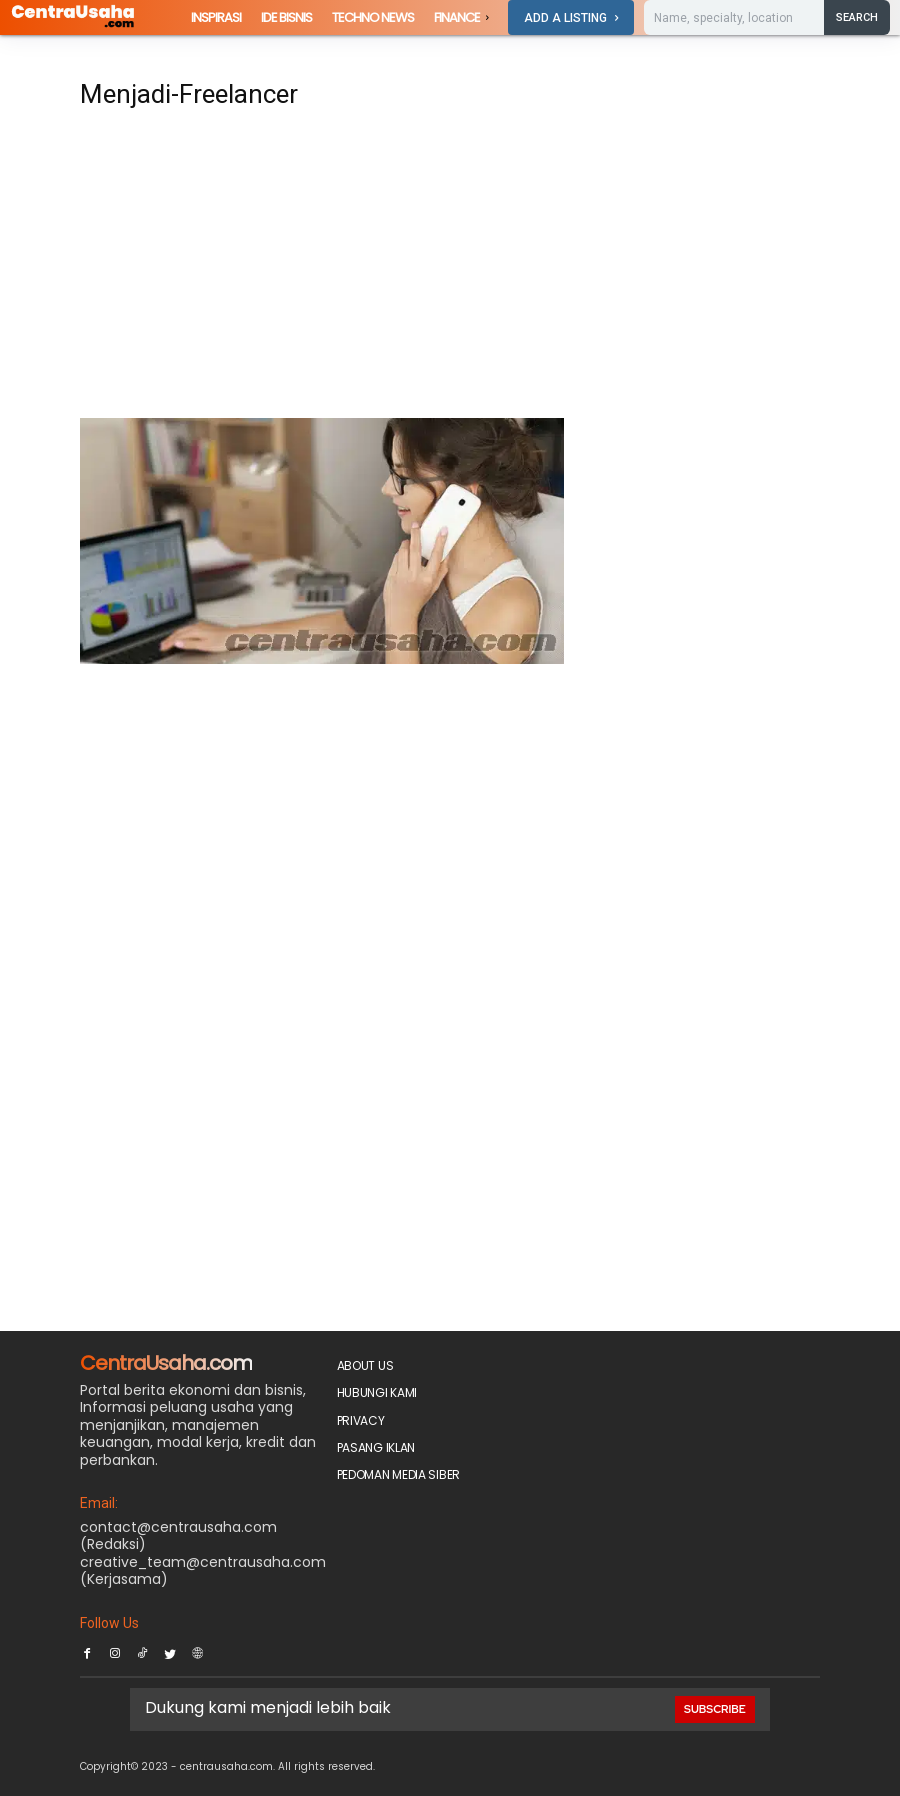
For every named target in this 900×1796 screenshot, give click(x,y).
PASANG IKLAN (376, 1447)
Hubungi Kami (377, 1392)
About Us (365, 1365)
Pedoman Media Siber (398, 1474)
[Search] (857, 17)
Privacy (361, 1420)
